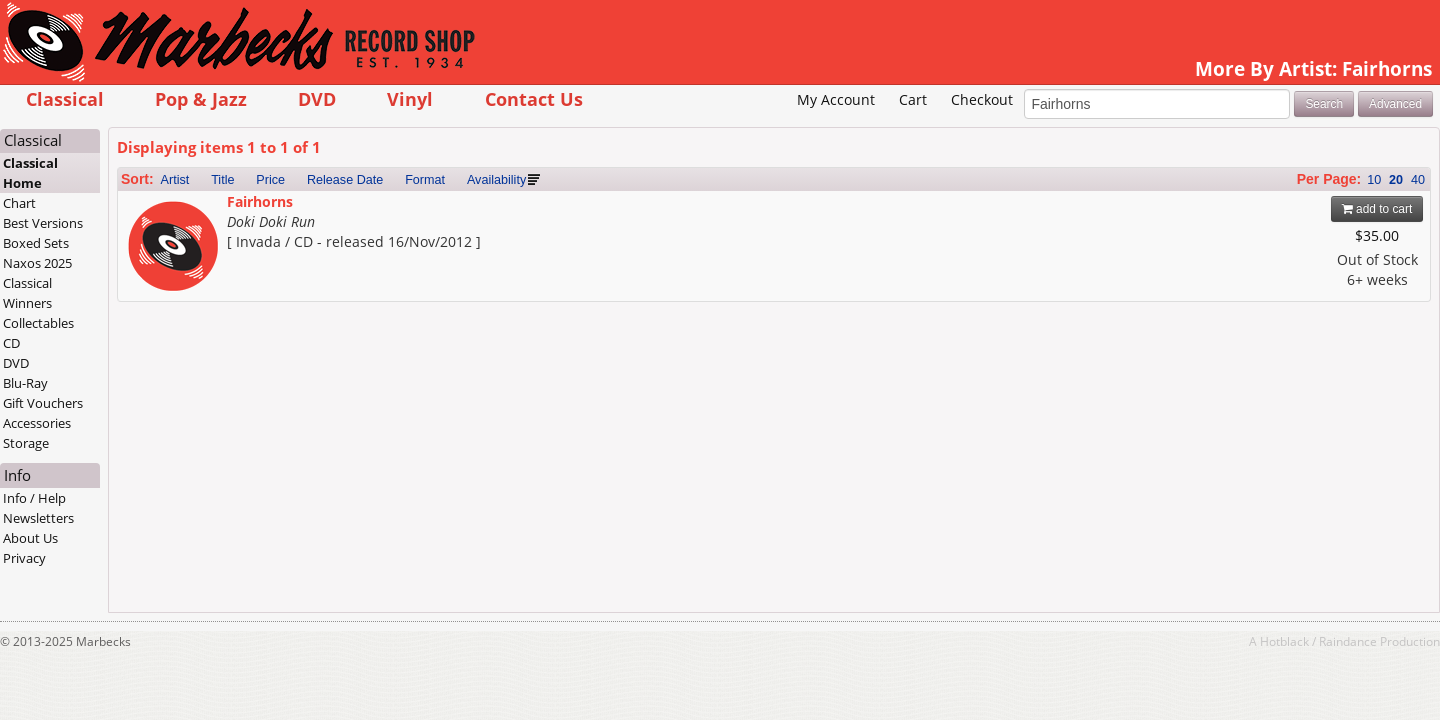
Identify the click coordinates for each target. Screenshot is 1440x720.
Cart (798, 130)
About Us (146, 569)
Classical (180, 98)
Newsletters (154, 549)
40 (1303, 211)
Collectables (154, 354)
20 (1281, 211)
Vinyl (526, 98)
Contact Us (649, 98)
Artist (290, 211)
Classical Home (146, 204)
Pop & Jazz (316, 98)
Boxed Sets (152, 274)
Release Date (460, 211)
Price (386, 211)
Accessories (153, 454)
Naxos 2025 (153, 294)
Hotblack (1169, 672)
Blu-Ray (141, 414)
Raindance (1233, 672)
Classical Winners (143, 324)
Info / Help (150, 529)
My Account (721, 130)
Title (337, 211)
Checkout (866, 130)
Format (540, 211)
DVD (432, 98)
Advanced (1280, 134)
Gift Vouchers (159, 434)
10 (1259, 211)
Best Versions (159, 254)
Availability (611, 211)
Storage (142, 474)
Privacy (140, 589)
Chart (135, 234)
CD (127, 374)
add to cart (1262, 240)
